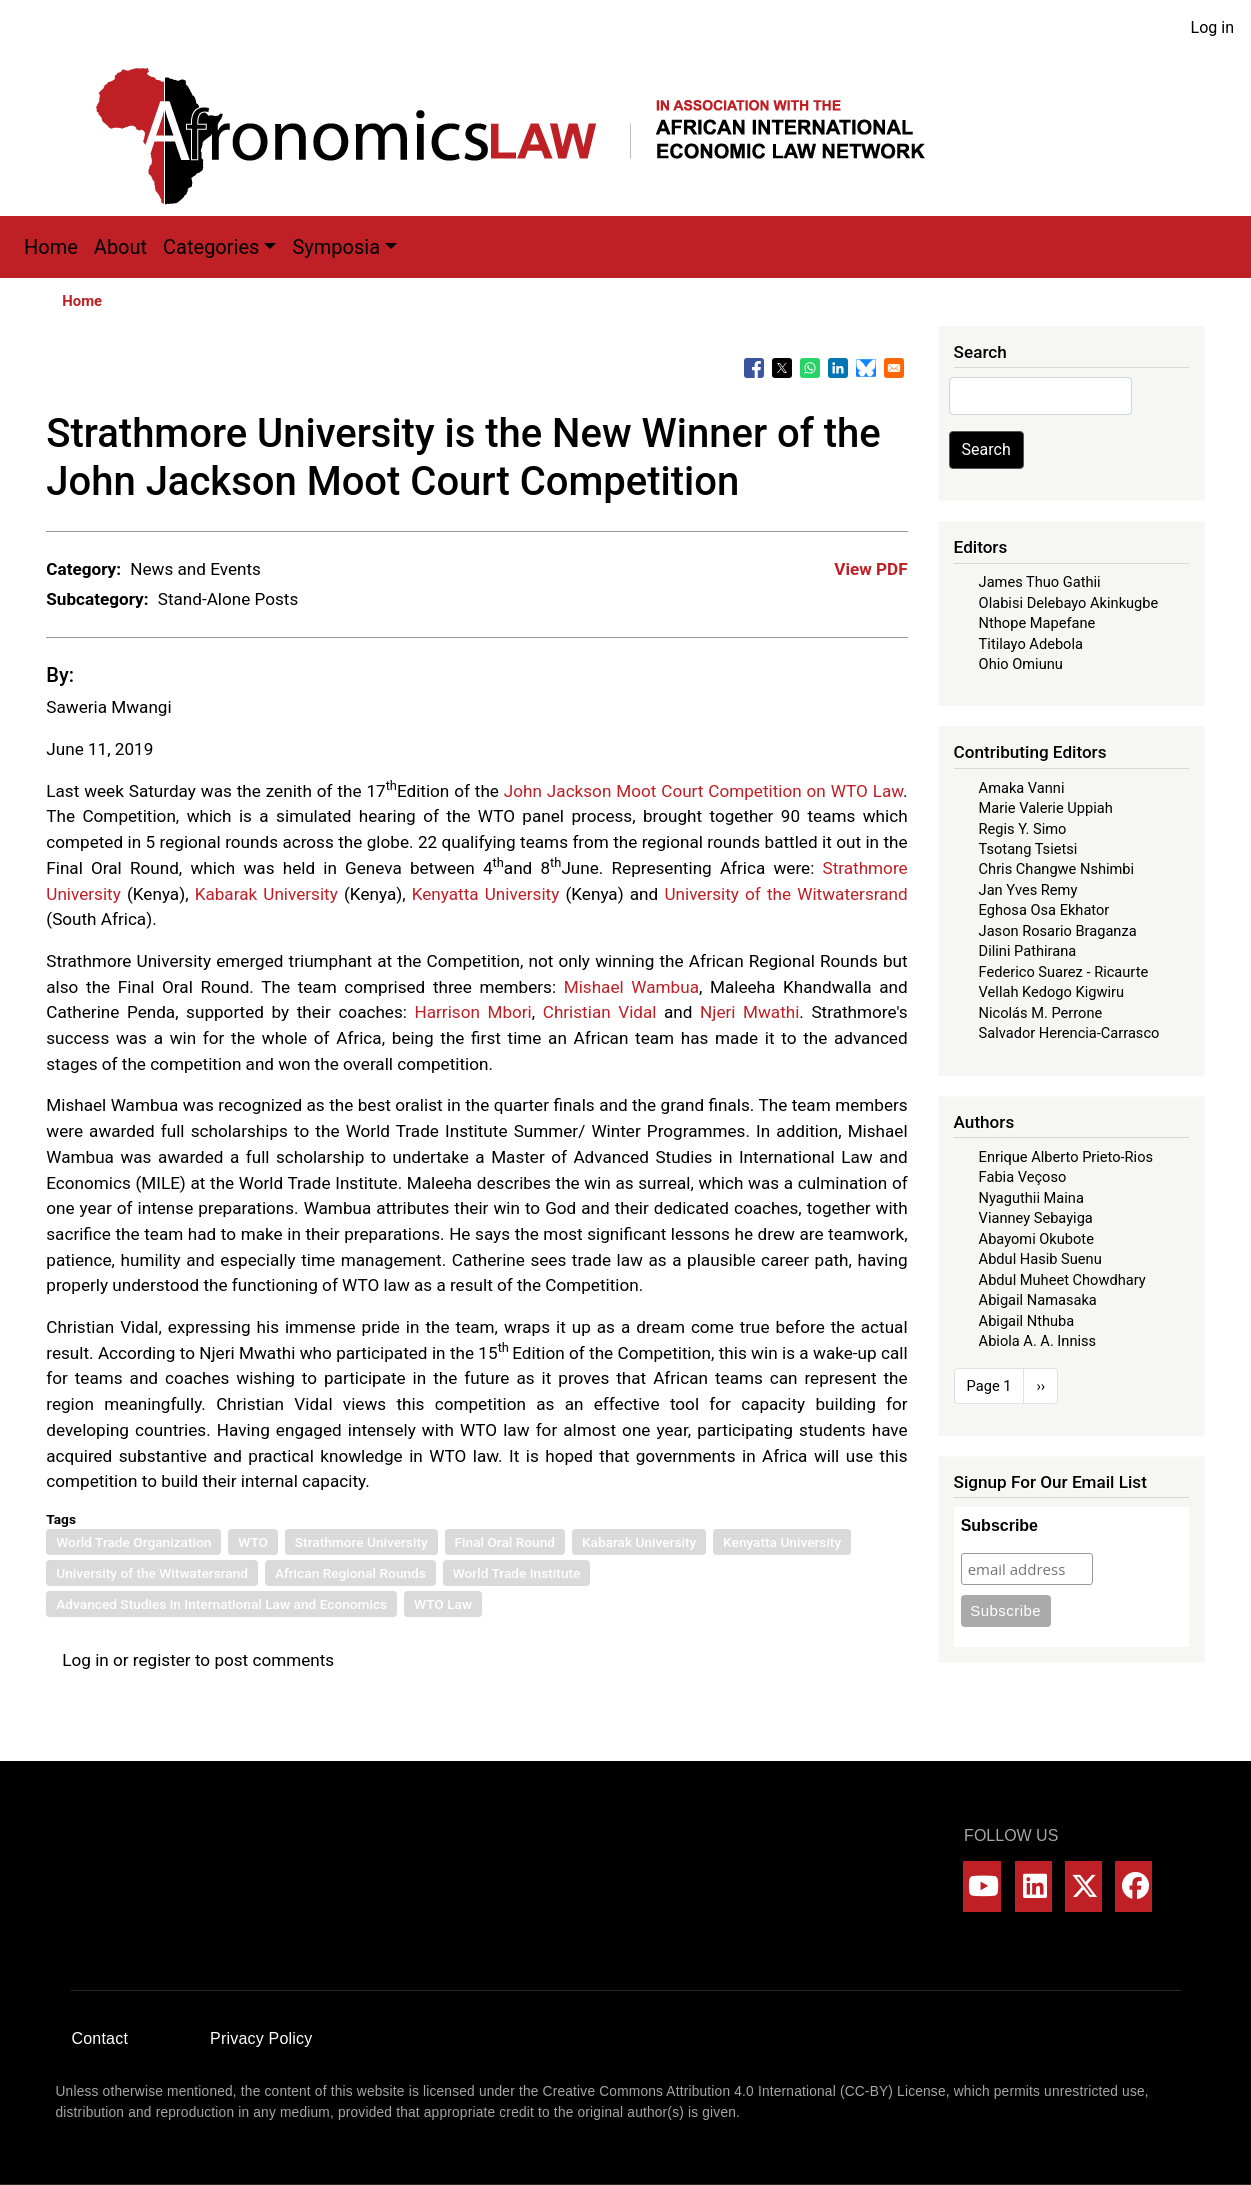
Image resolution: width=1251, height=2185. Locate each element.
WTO (253, 1542)
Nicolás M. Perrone (1041, 1013)
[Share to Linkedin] (838, 368)
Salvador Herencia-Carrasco (1069, 1033)
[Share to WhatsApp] (810, 368)
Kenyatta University (486, 894)
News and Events (195, 569)
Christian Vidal (600, 1012)
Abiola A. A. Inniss (1038, 1341)
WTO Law (443, 1604)
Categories (211, 247)
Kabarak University (266, 894)
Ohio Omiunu (1021, 664)
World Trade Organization (133, 1542)
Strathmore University (361, 1542)
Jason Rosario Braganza (1058, 931)
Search (986, 449)
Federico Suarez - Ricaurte (1064, 972)
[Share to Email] (894, 368)
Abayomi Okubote (1036, 1239)
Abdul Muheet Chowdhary (1062, 1280)
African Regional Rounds (350, 1573)
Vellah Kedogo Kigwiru (1051, 992)
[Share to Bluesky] (866, 368)
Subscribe (999, 1525)
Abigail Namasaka (1038, 1300)
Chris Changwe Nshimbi (1056, 869)
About (120, 247)
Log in (1212, 27)
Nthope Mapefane (1037, 623)
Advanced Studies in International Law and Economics (221, 1604)
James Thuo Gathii (1040, 582)
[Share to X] (782, 368)
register (162, 1660)
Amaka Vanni (1022, 788)
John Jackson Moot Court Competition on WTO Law (703, 791)
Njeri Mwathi (749, 1012)
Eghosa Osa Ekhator (1044, 910)
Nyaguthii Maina (1031, 1198)
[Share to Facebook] (754, 368)
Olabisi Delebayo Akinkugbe (1069, 603)
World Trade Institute (517, 1573)
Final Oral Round (505, 1542)
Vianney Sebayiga (1036, 1218)
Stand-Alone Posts (228, 599)
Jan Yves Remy (1028, 890)
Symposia (336, 247)
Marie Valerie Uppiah (1046, 808)
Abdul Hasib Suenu (1040, 1259)
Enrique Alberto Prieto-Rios (1066, 1157)
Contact (100, 2038)
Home (51, 247)
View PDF (870, 569)
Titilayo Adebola (1031, 644)
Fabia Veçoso (1023, 1177)
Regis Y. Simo (1023, 829)
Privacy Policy (261, 2038)
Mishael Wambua (631, 987)
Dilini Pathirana (1028, 951)
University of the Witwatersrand (785, 894)
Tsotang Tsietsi (1028, 849)
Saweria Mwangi (108, 707)
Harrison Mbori (473, 1012)
